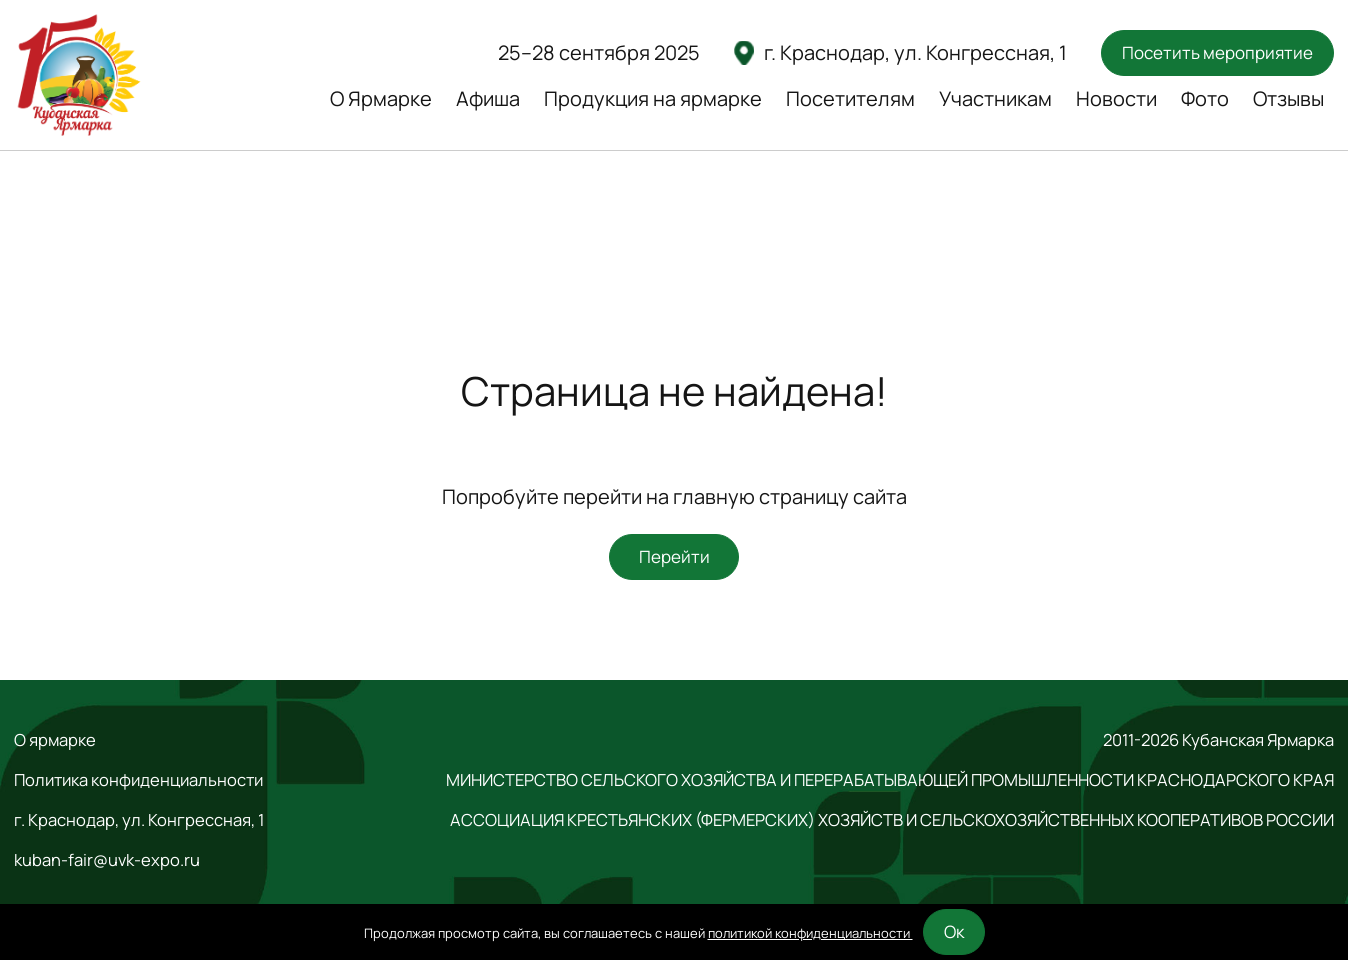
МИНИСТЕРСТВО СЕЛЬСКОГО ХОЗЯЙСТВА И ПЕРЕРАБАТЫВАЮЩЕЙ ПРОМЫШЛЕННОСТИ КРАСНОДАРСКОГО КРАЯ (890, 780)
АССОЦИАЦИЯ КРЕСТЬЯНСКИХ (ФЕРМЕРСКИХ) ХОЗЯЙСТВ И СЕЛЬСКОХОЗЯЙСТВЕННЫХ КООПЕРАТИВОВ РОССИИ (892, 820)
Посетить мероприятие (1217, 52)
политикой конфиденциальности (810, 933)
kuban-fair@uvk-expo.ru (107, 860)
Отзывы (1288, 98)
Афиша (488, 98)
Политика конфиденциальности (138, 780)
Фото (1205, 98)
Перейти (674, 556)
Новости (1116, 98)
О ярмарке (55, 740)
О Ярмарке (381, 98)
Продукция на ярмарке (653, 98)
